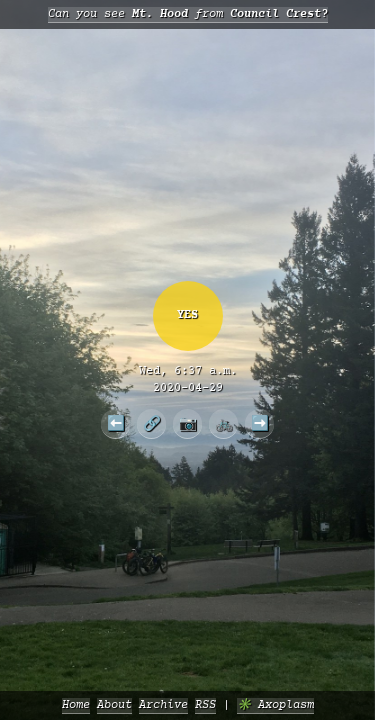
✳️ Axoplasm (275, 705)
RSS (205, 705)
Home (76, 705)
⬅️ (116, 423)
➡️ (260, 423)
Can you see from (188, 14)
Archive (163, 705)
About (114, 705)
